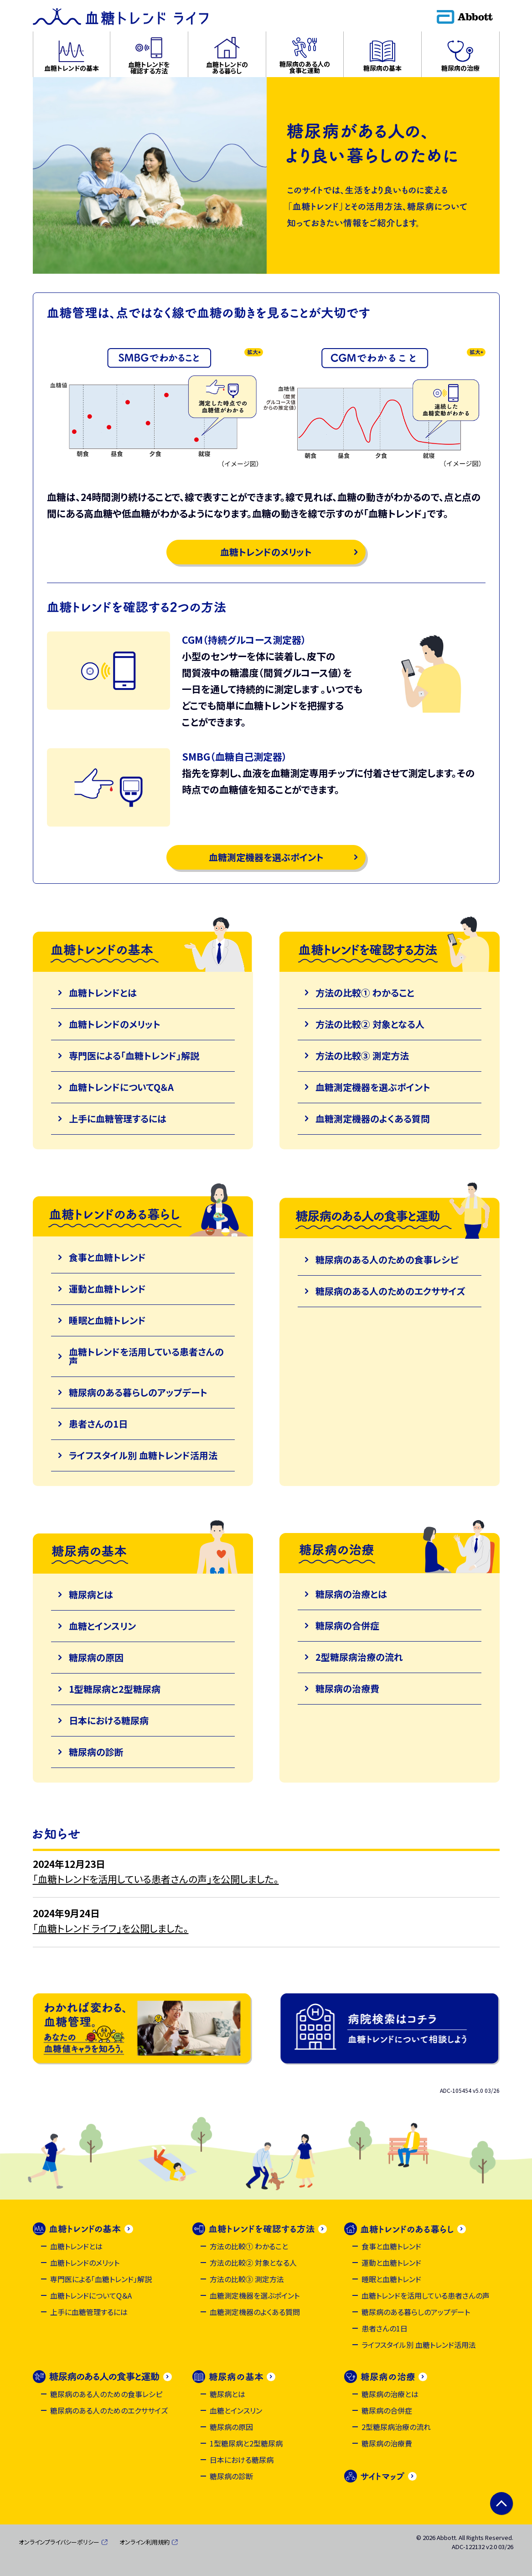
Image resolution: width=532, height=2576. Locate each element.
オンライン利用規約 (144, 2542)
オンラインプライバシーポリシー (59, 2542)
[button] (71, 54)
